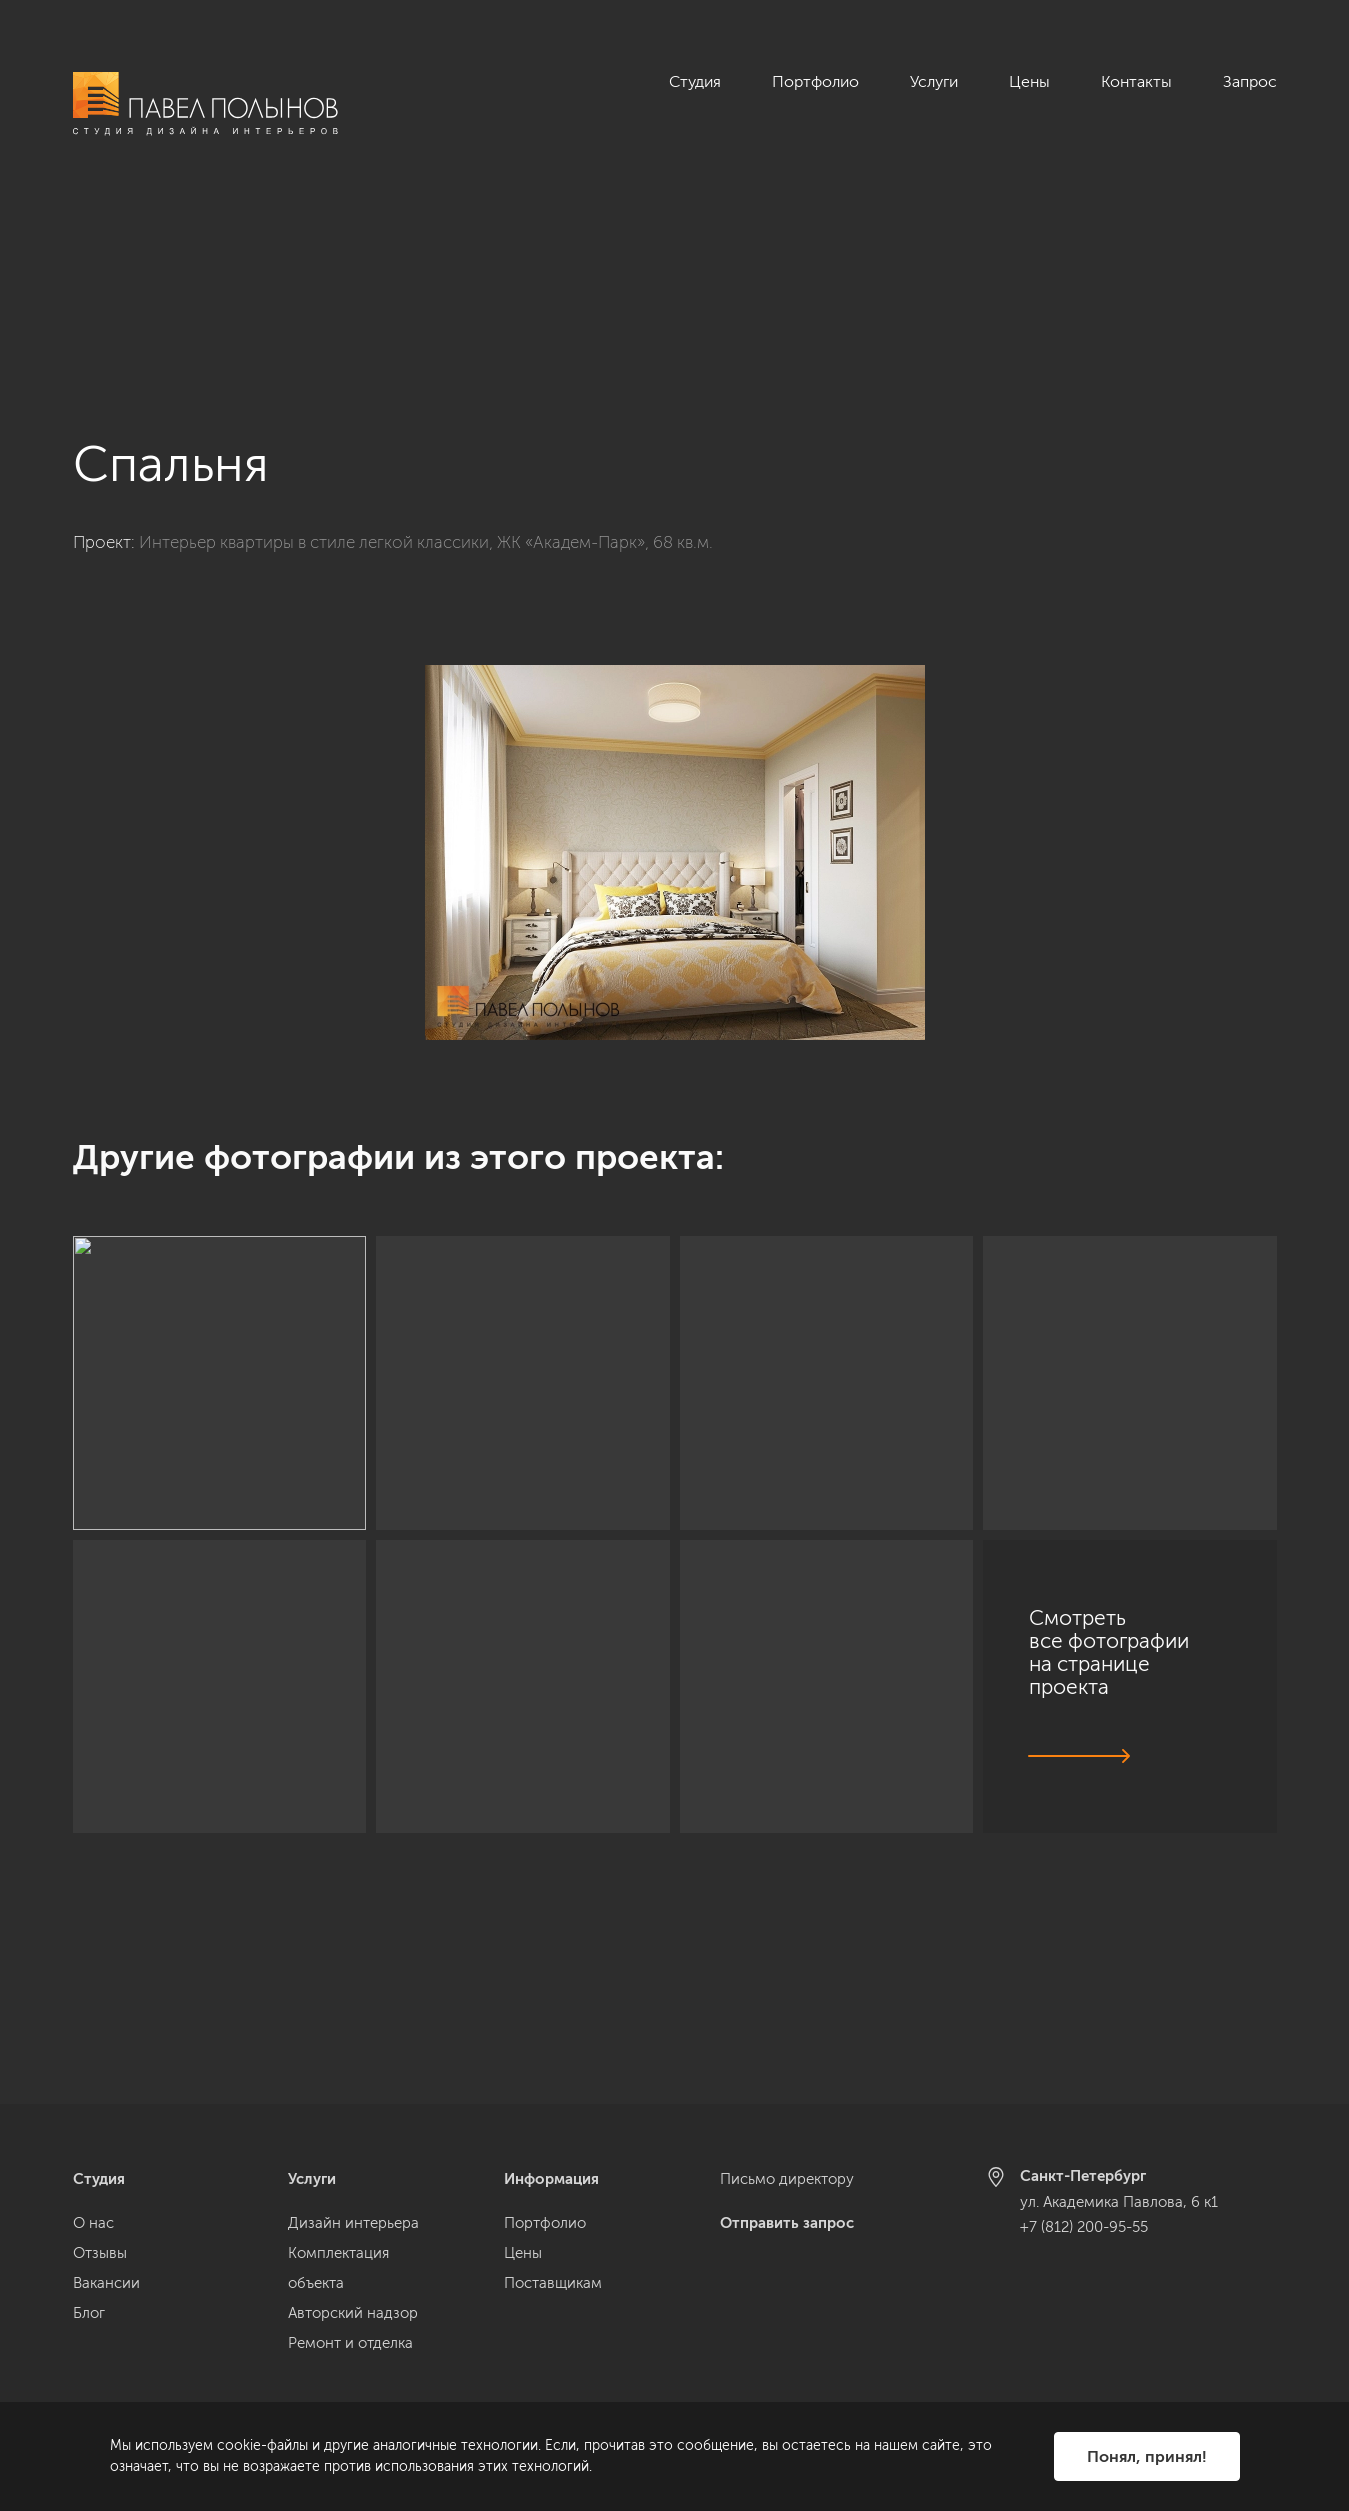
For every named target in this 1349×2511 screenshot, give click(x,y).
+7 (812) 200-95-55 (1084, 2227)
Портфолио (815, 81)
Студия (695, 81)
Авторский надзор (353, 2313)
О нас (93, 2223)
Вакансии (106, 2283)
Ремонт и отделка (350, 2343)
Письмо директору (787, 2179)
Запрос (1250, 81)
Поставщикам (553, 2283)
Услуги (934, 81)
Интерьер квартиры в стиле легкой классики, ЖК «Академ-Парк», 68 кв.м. (426, 369)
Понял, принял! (1147, 2456)
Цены (1029, 81)
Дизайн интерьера (353, 2223)
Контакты (1136, 81)
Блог (89, 2313)
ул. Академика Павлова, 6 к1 (1119, 2202)
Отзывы (100, 2253)
